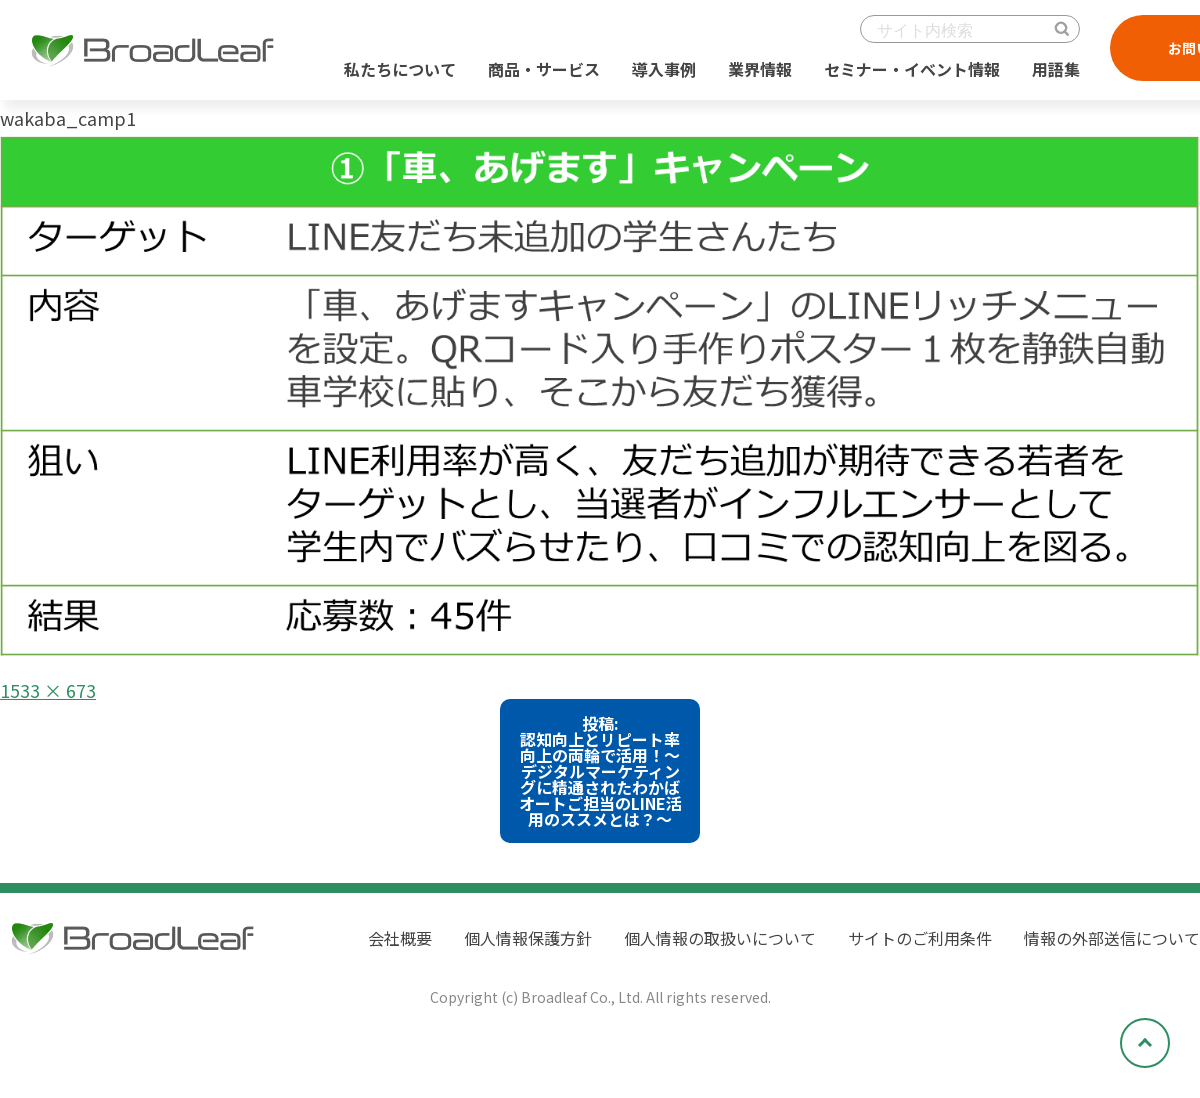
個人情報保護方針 (528, 938)
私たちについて (400, 69)
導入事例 (664, 69)
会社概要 (400, 938)
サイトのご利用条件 (920, 938)
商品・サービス (544, 69)
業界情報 (760, 69)
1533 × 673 (48, 690)
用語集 (1056, 69)
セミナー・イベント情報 (912, 69)
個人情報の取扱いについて (720, 938)
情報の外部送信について (1112, 938)
